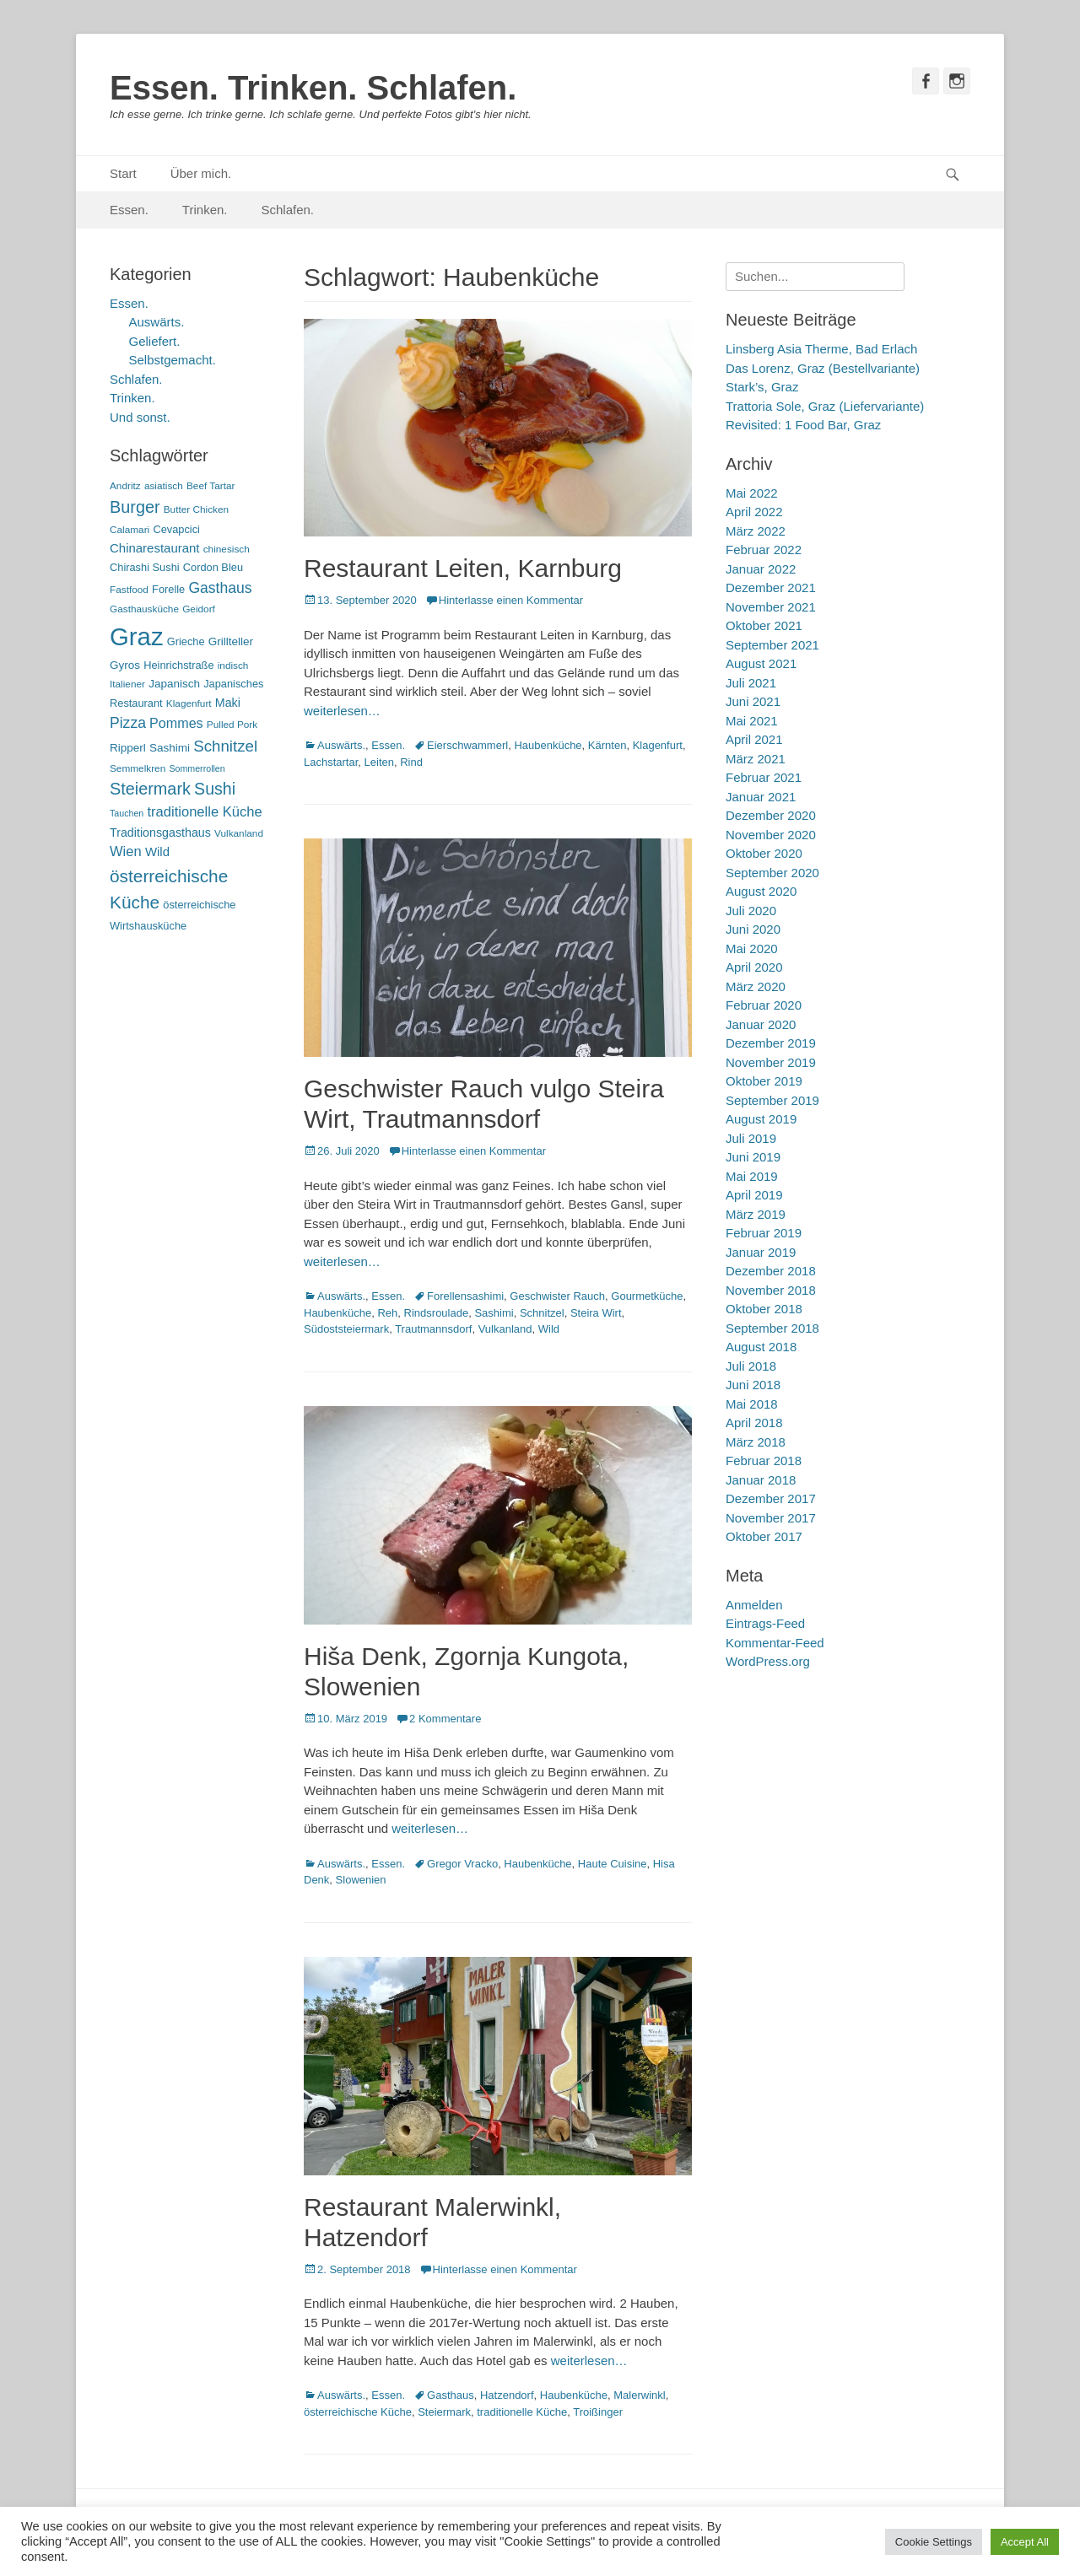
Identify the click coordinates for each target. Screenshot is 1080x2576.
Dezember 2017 (771, 1498)
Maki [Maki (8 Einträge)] (227, 702)
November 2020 (771, 834)
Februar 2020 (764, 1005)
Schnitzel (542, 1313)
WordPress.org (768, 1661)
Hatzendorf (507, 2395)
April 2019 (754, 1195)
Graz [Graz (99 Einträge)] (137, 636)
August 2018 (761, 1346)
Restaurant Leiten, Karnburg (463, 568)
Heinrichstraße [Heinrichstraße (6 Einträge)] (178, 665)
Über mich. (201, 173)
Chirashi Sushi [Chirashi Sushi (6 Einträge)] (145, 567)
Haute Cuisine (612, 1863)
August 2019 (761, 1119)
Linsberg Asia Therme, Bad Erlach (821, 349)
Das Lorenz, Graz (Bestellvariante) (823, 368)
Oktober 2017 (764, 1536)
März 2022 (756, 531)
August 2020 (761, 891)
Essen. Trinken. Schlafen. (313, 87)
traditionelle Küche (522, 2412)
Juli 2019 (751, 1138)
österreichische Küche (358, 2412)
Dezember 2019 (771, 1043)
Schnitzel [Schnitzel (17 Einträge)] (225, 746)
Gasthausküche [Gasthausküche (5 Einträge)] (144, 609)
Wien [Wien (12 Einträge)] (126, 851)
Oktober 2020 (764, 853)
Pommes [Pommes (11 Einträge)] (176, 722)
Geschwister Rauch (557, 1296)
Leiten (379, 762)
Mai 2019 (752, 1176)
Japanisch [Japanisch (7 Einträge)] (174, 683)
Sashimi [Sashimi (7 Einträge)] (169, 747)
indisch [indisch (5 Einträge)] (233, 665)
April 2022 (754, 511)
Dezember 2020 (771, 815)
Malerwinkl (639, 2395)
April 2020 (754, 967)
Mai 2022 (752, 493)
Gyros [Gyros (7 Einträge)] (125, 665)
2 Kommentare (445, 1718)
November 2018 (771, 1290)
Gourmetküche (647, 1296)
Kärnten (607, 745)
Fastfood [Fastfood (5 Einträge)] (129, 589)
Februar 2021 (764, 777)
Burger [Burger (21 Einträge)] (135, 507)
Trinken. (205, 209)
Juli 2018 (751, 1366)
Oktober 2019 (764, 1081)
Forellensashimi (465, 1296)
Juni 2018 (753, 1384)
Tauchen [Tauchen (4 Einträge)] (126, 813)
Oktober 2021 (764, 625)
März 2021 (756, 759)
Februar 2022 (764, 549)
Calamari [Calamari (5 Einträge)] (129, 530)
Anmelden (754, 1605)
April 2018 (754, 1422)
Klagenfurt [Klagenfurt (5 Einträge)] (189, 703)
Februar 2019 (764, 1233)
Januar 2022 (761, 569)
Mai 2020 (752, 948)
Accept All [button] (1025, 2542)
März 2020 (756, 986)
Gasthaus (450, 2395)
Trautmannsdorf (433, 1329)
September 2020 (772, 872)
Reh (387, 1313)
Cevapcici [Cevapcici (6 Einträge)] (176, 529)
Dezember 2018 (771, 1271)
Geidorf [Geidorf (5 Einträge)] (198, 609)
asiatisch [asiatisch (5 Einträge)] (163, 486)
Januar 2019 (761, 1252)
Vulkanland (505, 1329)
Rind (411, 762)
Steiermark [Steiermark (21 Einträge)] (150, 788)
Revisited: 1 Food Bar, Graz (803, 425)
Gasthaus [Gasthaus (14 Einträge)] (219, 587)
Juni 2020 (753, 929)
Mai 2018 (752, 1404)
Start (123, 173)
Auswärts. (341, 745)
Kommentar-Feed (775, 1643)
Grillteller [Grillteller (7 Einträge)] (230, 641)
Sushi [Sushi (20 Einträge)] (214, 788)
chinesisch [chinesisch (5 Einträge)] (226, 549)
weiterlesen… (342, 710)
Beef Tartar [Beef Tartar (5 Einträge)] (210, 486)
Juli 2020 (751, 910)
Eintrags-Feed (765, 1623)
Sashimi (493, 1313)
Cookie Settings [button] (933, 2542)
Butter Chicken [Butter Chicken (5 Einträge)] (196, 509)
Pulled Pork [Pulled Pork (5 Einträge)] (232, 724)
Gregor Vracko (462, 1863)
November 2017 (771, 1518)
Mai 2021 (752, 721)
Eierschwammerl (467, 745)
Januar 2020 (761, 1024)
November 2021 (771, 607)
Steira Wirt (596, 1313)
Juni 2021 (753, 701)
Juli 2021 (751, 683)
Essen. (129, 209)
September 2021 (772, 645)
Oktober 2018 (764, 1308)
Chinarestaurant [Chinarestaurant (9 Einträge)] (155, 548)
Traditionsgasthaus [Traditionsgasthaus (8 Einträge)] (160, 832)
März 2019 (756, 1214)
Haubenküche (547, 745)
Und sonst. (140, 417)
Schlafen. (288, 209)
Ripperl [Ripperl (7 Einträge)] (128, 747)
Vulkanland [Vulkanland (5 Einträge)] (238, 833)
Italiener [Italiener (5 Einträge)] (127, 684)
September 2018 (772, 1328)
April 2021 (754, 739)
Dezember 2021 (771, 587)
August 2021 (761, 663)
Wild (548, 1329)
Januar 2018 (761, 1480)
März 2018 (756, 1442)
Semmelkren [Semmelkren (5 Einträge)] (137, 768)
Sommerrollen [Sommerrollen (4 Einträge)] (196, 768)
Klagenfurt (658, 745)
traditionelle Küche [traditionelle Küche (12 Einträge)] (204, 812)
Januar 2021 (761, 797)
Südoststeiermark (346, 1329)
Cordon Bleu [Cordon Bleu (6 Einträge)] (213, 567)
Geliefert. (155, 341)
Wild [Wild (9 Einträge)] (157, 851)
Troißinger (598, 2412)
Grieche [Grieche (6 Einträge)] (186, 641)
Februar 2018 (764, 1460)
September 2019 (772, 1100)
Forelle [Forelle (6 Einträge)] (168, 589)
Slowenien (361, 1879)
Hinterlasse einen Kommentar (511, 600)
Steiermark (444, 2412)
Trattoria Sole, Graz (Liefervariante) (825, 406)
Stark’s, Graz (762, 387)
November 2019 (771, 1062)
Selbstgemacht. (172, 360)
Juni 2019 (753, 1157)
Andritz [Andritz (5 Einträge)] (125, 486)
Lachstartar (331, 762)
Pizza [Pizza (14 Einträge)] (128, 722)
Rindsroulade (436, 1313)
